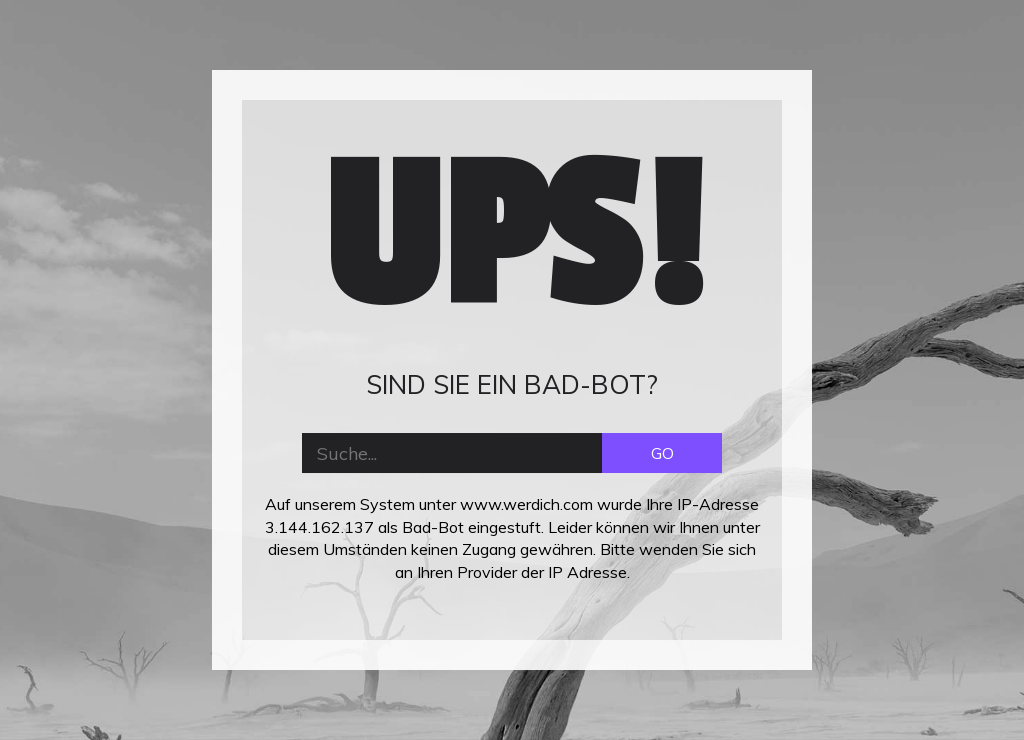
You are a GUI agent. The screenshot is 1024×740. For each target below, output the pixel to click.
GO (662, 453)
